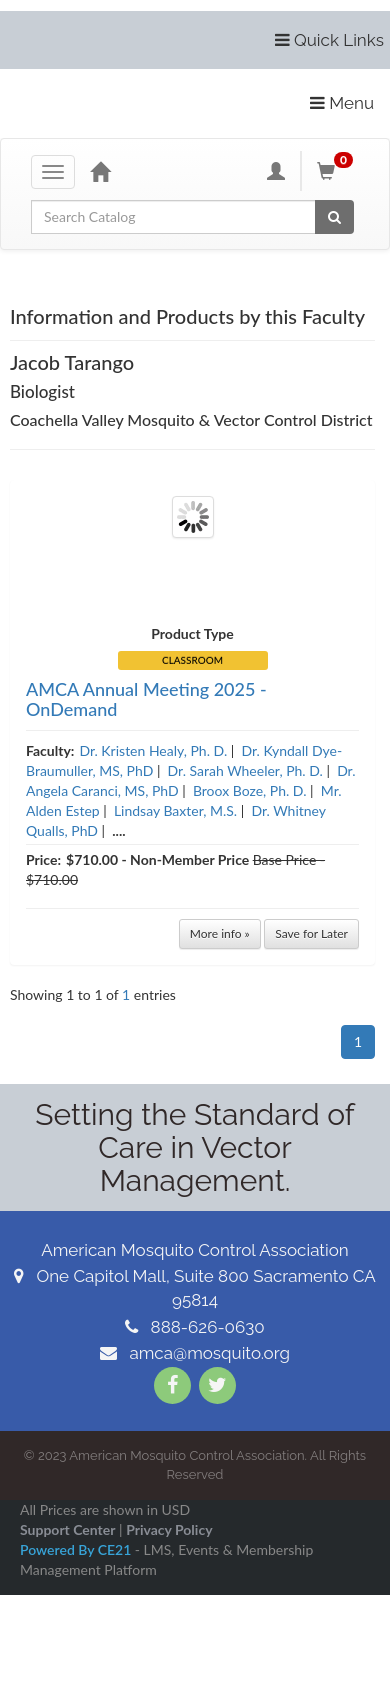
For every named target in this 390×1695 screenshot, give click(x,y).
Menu (342, 103)
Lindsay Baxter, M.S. (175, 810)
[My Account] (276, 171)
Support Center (67, 1529)
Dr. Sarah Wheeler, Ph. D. (245, 770)
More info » (220, 933)
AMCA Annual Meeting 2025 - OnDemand (146, 699)
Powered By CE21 (77, 1549)
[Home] (100, 171)
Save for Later (311, 933)
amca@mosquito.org (195, 1353)
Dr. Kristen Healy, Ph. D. (153, 750)
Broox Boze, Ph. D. (250, 790)
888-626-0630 (194, 1327)
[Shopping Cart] (338, 171)
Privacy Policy (169, 1529)
